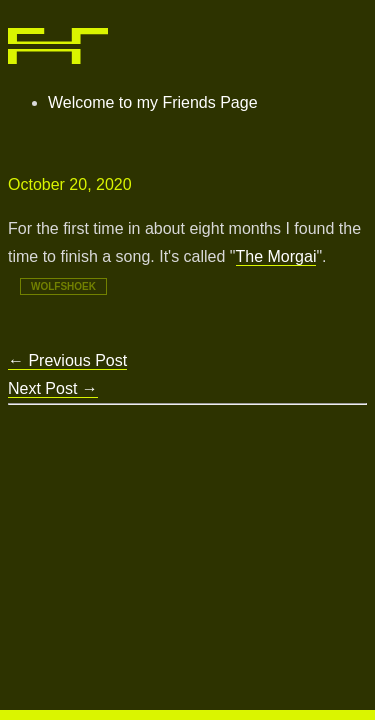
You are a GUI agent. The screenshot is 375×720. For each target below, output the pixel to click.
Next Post (53, 388)
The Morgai (276, 256)
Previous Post (67, 360)
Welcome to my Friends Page (153, 102)
